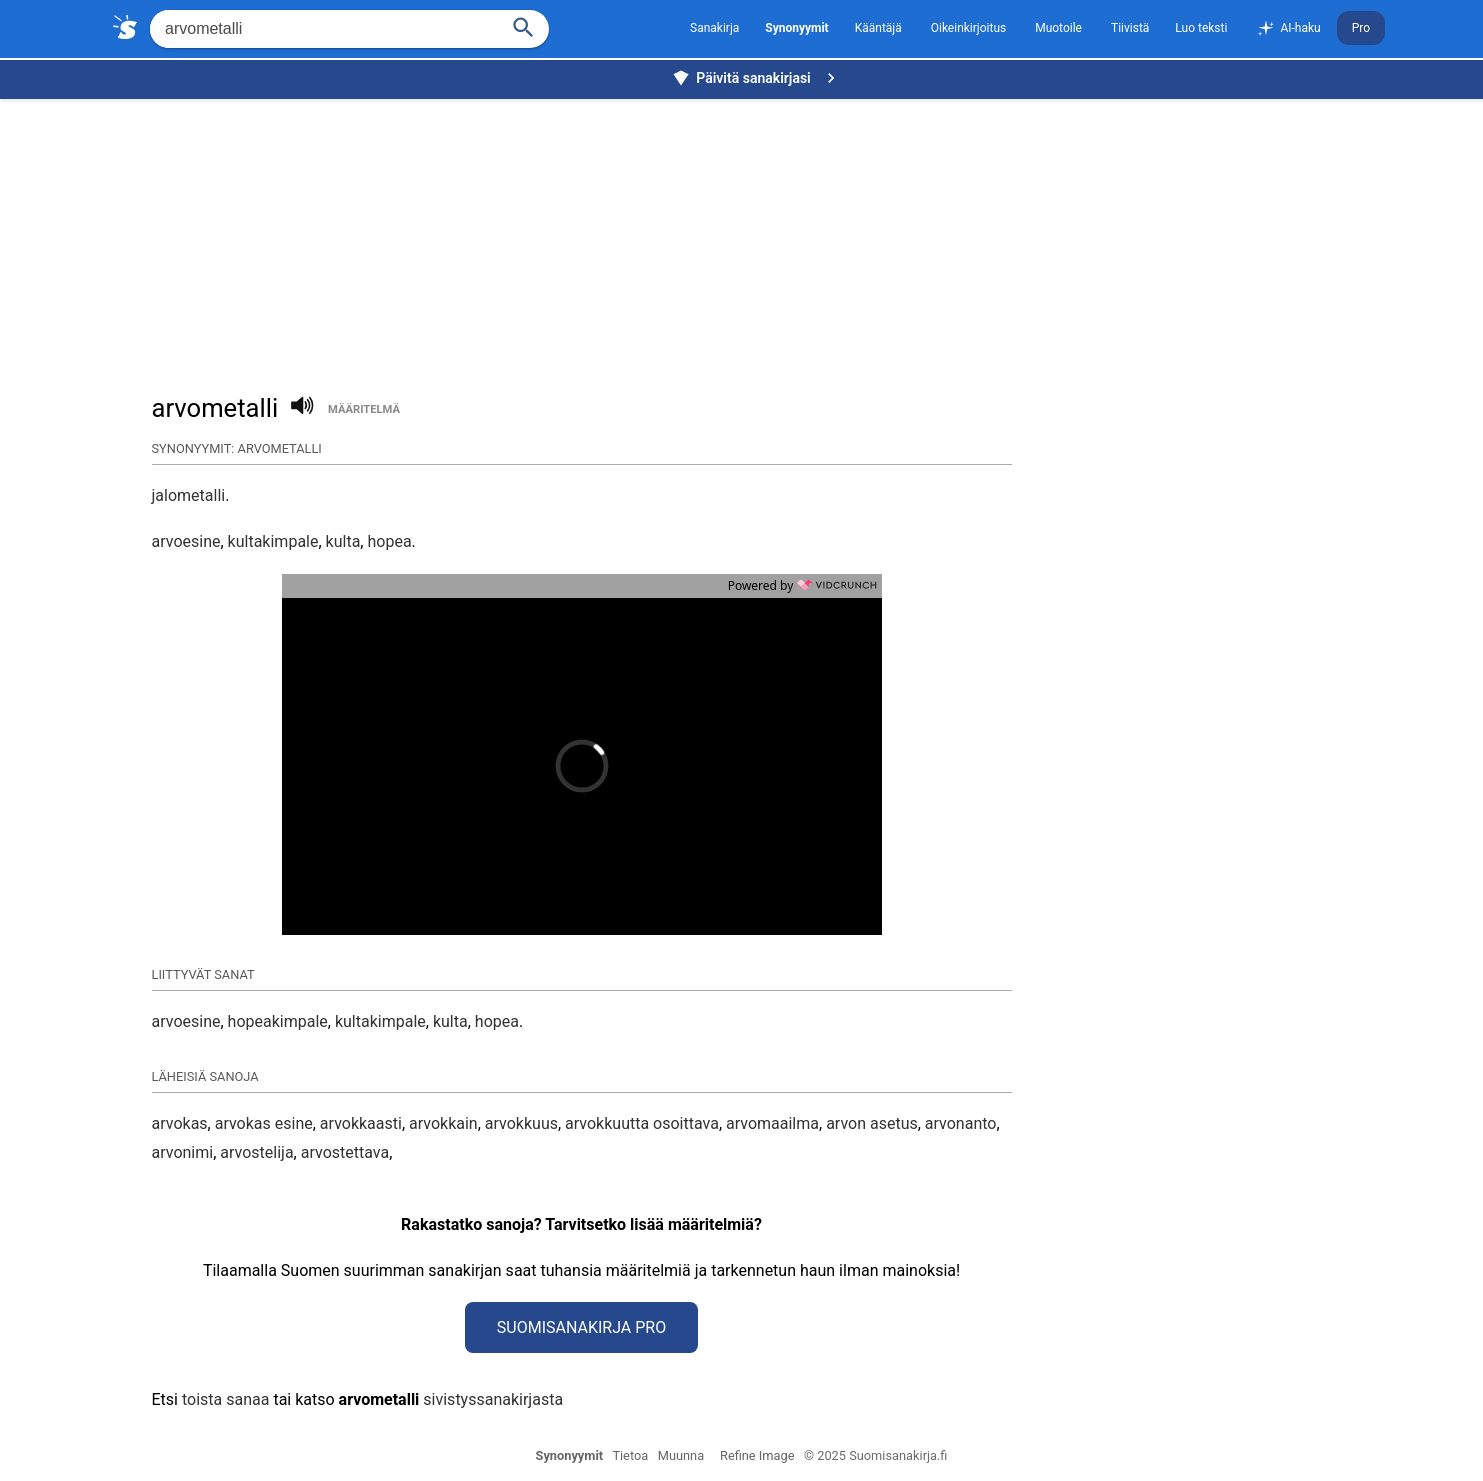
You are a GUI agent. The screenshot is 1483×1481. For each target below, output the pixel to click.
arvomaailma (772, 1123)
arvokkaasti (361, 1123)
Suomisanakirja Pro (581, 1327)
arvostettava (345, 1152)
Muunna (681, 1455)
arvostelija (256, 1152)
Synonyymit (570, 1455)
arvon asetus (872, 1123)
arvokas (180, 1123)
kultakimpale (273, 541)
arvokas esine (264, 1123)
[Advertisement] (747, 236)
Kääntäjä (878, 28)
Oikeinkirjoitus (968, 28)
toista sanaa (225, 1399)
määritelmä (364, 409)
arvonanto (961, 1123)
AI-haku (1288, 29)
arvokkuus (521, 1123)
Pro (1361, 28)
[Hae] (322, 29)
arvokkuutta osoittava (642, 1123)
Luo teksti (1201, 28)
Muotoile (1058, 28)
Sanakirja (714, 28)
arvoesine (186, 541)
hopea (389, 541)
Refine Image (757, 1455)
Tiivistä (1130, 28)
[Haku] (524, 25)
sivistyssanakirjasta (493, 1399)
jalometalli (189, 495)
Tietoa (630, 1455)
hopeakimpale (278, 1021)
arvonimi (183, 1152)
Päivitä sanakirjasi (756, 78)
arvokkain (443, 1123)
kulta (343, 541)
